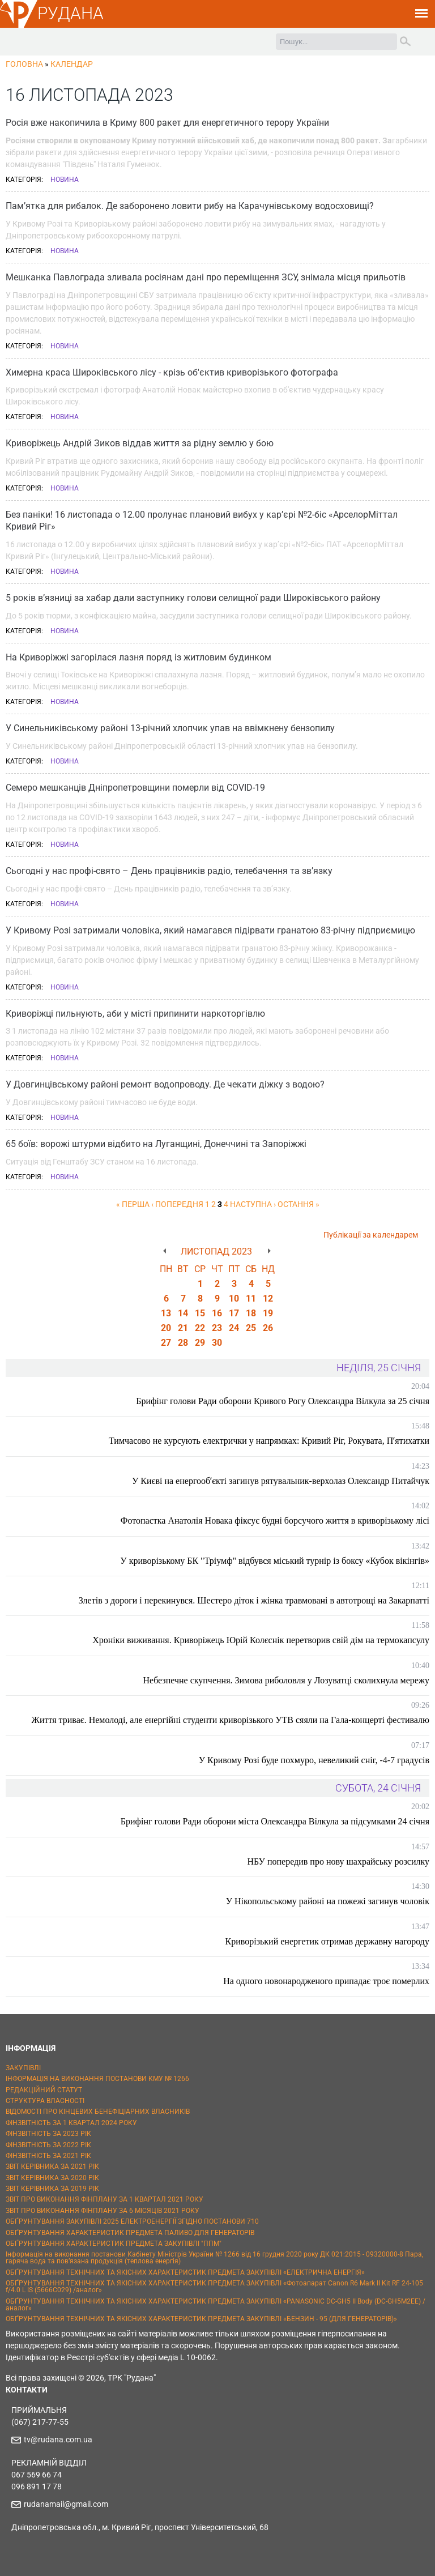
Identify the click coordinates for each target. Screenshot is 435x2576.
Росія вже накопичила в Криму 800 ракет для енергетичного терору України (167, 122)
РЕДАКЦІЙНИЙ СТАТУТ (44, 2090)
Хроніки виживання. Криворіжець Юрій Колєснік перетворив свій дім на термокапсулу (260, 1640)
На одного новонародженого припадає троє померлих (326, 1981)
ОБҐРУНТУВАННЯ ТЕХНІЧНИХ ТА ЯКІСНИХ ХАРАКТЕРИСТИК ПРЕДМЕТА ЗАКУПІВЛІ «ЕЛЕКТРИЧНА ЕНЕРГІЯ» (185, 2272)
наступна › (253, 1204)
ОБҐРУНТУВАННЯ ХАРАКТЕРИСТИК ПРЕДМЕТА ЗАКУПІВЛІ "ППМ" (113, 2243)
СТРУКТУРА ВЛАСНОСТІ (45, 2101)
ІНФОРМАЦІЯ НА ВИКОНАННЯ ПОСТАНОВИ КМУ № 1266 (97, 2079)
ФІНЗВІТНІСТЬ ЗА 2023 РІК (48, 2134)
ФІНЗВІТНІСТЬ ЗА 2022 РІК (48, 2145)
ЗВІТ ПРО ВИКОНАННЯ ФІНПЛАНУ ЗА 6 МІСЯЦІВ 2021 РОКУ (102, 2211)
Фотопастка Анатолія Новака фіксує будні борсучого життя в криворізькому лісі (275, 1520)
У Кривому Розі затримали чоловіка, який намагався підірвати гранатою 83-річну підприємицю (210, 930)
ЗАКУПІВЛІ (23, 2068)
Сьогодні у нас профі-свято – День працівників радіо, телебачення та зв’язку (169, 870)
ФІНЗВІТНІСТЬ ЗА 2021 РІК (48, 2156)
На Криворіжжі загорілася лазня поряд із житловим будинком (138, 657)
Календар (71, 64)
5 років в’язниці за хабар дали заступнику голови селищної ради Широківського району (193, 597)
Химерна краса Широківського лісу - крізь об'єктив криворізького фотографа (172, 372)
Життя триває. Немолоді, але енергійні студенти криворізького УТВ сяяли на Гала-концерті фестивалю (230, 1720)
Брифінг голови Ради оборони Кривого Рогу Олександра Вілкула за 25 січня (282, 1401)
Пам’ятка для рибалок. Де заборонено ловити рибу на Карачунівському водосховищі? (190, 206)
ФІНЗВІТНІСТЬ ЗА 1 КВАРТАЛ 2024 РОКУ (71, 2123)
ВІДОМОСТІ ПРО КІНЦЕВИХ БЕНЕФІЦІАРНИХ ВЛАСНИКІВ (98, 2112)
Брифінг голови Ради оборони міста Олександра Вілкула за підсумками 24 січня (275, 1821)
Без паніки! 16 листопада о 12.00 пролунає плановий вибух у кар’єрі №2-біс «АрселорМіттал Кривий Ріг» (202, 520)
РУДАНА (70, 13)
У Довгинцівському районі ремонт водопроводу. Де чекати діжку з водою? (165, 1084)
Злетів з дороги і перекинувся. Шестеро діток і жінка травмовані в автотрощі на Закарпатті (254, 1600)
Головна (24, 64)
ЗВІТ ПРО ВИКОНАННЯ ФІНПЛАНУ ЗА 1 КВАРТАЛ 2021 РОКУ (104, 2199)
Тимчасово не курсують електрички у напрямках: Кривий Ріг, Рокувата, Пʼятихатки (269, 1440)
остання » (298, 1204)
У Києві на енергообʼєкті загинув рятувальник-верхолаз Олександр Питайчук (280, 1481)
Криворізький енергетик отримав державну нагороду (327, 1941)
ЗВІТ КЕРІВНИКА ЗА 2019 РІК (52, 2189)
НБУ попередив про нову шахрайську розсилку (338, 1861)
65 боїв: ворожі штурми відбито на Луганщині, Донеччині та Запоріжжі (156, 1143)
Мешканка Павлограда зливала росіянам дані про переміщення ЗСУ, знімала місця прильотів (206, 277)
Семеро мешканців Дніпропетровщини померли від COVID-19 (135, 787)
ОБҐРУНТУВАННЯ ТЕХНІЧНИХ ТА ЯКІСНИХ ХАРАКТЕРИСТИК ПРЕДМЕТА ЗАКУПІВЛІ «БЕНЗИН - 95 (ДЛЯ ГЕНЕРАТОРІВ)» (201, 2319)
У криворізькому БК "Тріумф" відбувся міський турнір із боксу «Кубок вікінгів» (274, 1561)
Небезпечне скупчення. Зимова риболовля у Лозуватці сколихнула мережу (286, 1680)
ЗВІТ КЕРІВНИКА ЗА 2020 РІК (52, 2178)
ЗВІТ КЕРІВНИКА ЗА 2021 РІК (52, 2166)
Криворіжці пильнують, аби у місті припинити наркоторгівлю (135, 1013)
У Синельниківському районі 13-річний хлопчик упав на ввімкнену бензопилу (170, 728)
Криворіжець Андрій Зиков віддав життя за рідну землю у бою (140, 443)
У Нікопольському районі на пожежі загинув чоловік (327, 1901)
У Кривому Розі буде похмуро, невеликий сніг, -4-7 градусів (314, 1760)
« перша (133, 1204)
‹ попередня (177, 1204)
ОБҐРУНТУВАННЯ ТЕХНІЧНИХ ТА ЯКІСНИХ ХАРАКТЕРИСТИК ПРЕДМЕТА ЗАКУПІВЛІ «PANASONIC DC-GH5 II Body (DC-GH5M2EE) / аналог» (215, 2304)
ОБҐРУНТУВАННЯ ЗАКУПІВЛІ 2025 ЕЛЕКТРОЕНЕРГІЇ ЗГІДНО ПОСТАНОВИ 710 (132, 2221)
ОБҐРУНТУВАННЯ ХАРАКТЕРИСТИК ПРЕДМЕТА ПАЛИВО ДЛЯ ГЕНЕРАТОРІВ (130, 2233)
